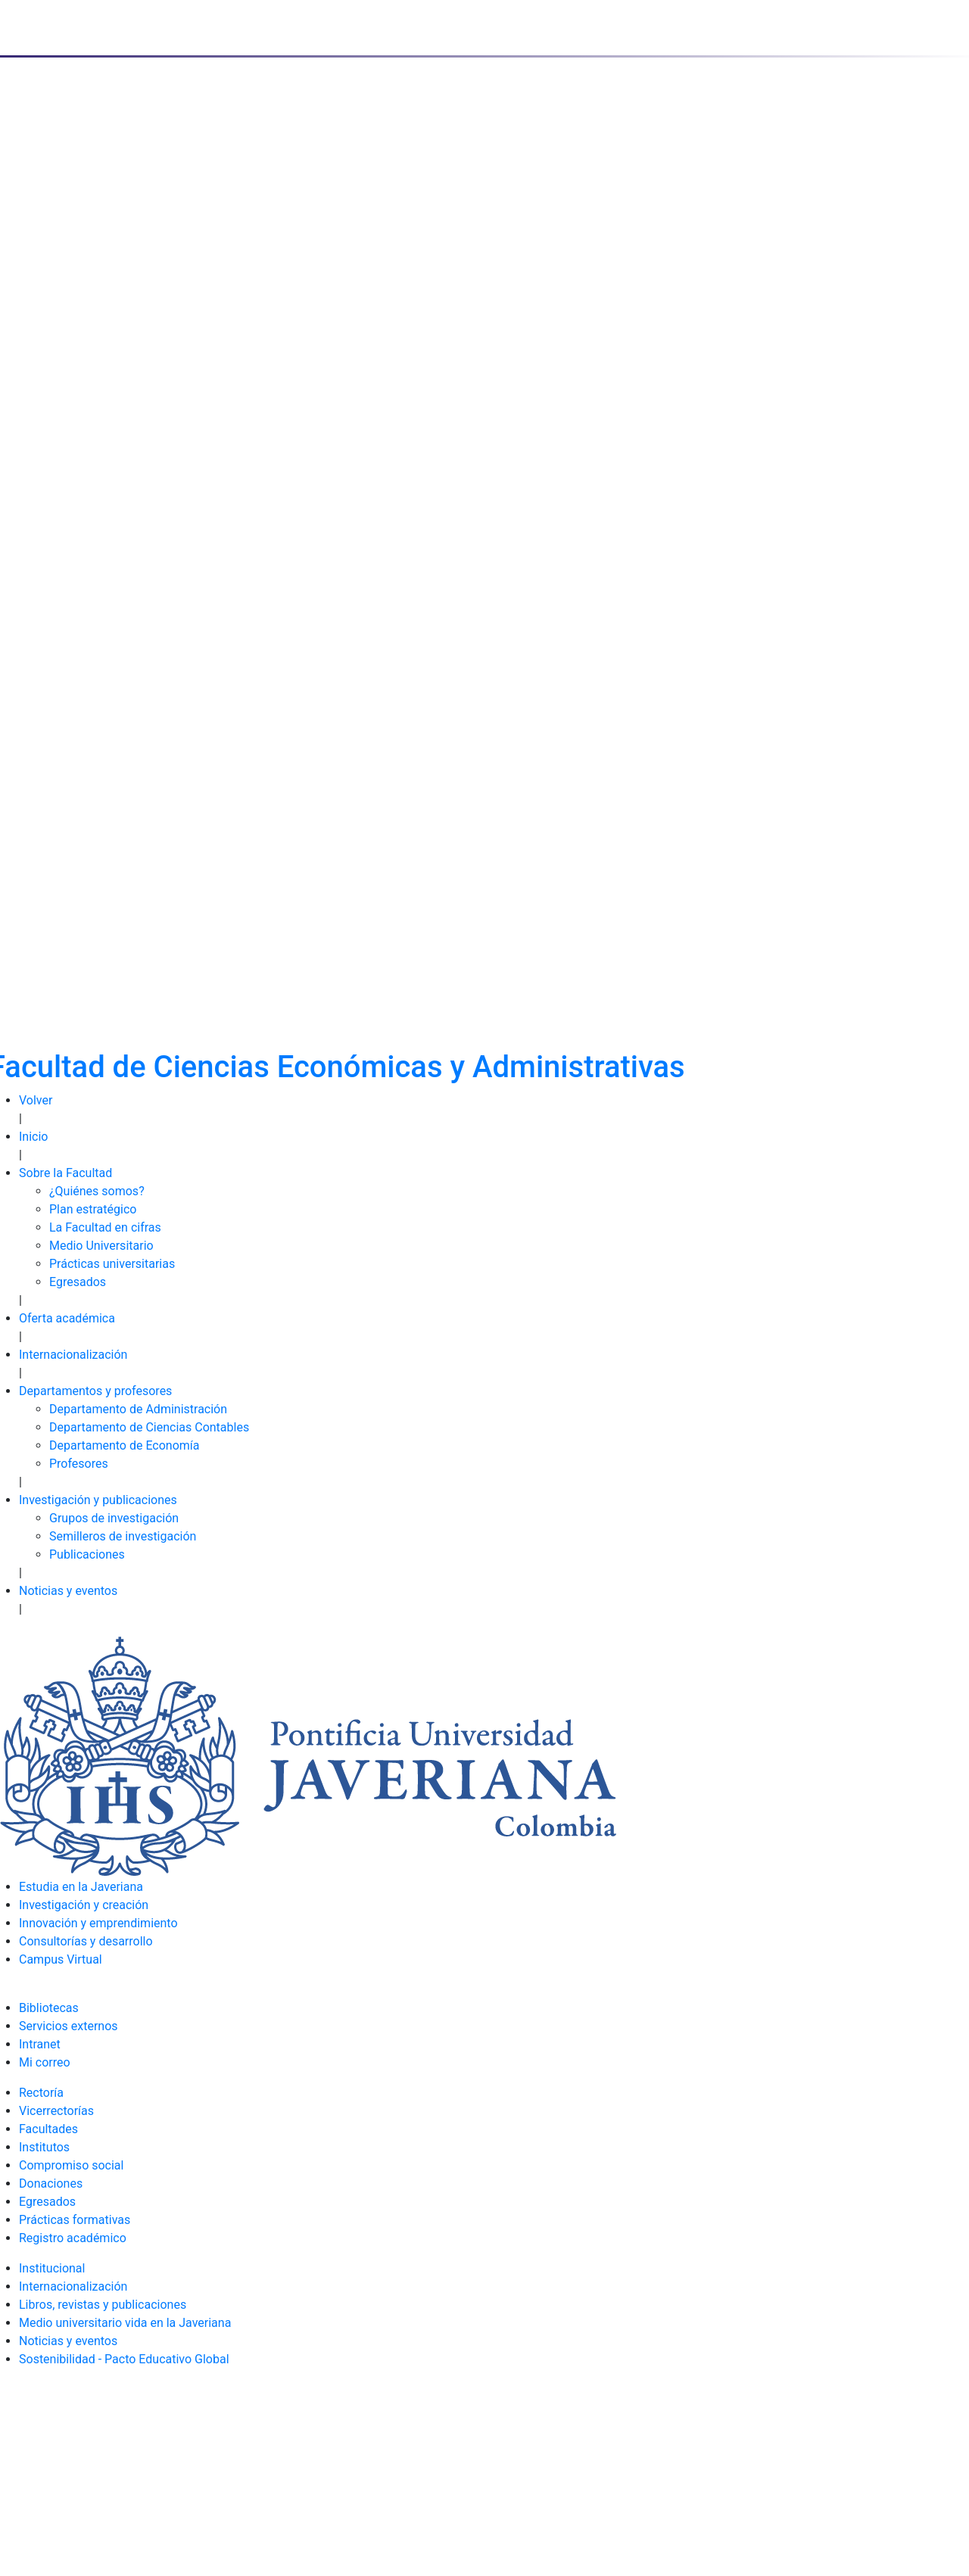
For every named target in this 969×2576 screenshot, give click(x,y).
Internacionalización (73, 1354)
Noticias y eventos (68, 1591)
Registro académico (72, 2238)
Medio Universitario (101, 1245)
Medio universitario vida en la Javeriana (125, 2323)
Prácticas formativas (74, 2220)
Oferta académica (67, 1318)
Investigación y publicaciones (98, 1500)
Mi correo (44, 2062)
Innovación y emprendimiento (98, 1923)
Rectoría (41, 2092)
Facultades (48, 2129)
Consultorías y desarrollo (86, 1941)
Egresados (77, 1282)
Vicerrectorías (56, 2111)
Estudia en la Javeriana (81, 1887)
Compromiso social (71, 2165)
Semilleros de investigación (122, 1536)
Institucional (52, 2268)
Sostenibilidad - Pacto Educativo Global (124, 2359)
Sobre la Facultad (65, 1173)
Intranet (40, 2044)
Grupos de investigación (114, 1518)
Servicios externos (68, 2026)
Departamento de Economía (124, 1445)
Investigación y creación (83, 1905)
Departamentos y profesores (95, 1391)
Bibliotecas (49, 2008)
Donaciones (51, 2183)
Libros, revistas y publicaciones (102, 2304)
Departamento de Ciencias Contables (149, 1427)
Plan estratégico (92, 1209)
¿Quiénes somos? (97, 1191)
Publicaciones (87, 1554)
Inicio (33, 1136)
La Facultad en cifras (105, 1227)
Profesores (78, 1463)
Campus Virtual (60, 1959)
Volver (35, 1100)
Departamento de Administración (138, 1409)
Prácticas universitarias (112, 1264)
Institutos (44, 2147)
